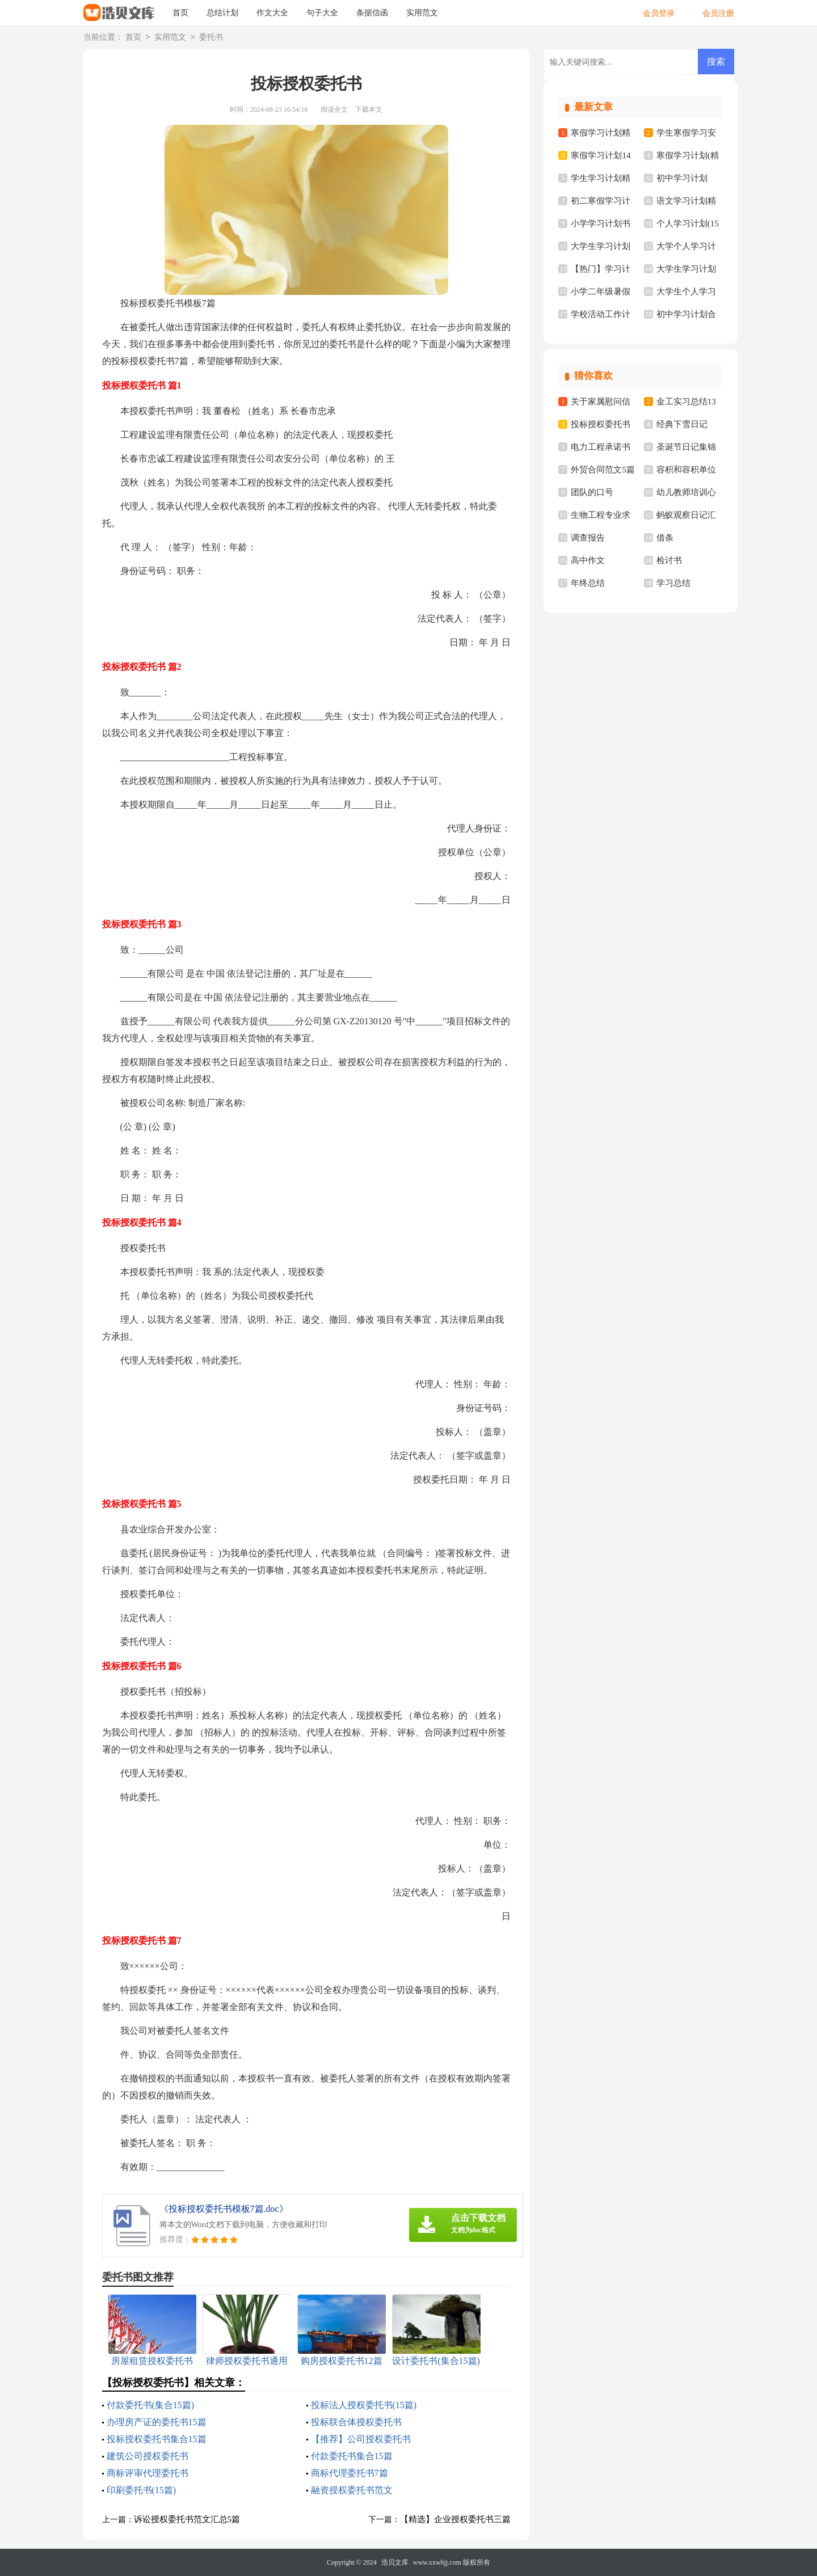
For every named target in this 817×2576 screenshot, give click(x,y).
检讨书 (669, 560)
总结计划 (222, 13)
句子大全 (322, 13)
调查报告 (588, 537)
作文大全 (272, 13)
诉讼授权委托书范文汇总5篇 (187, 2519)
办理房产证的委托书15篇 (157, 2422)
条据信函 (372, 13)
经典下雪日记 (681, 424)
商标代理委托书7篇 (349, 2473)
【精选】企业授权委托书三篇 (455, 2519)
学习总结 (673, 583)
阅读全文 (334, 109)
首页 (180, 13)
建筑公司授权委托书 (147, 2456)
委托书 (211, 37)
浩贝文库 (394, 2562)
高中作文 (588, 560)
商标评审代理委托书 (147, 2473)
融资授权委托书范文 (352, 2490)
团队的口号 (592, 492)
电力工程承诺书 (600, 446)
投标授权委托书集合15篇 (157, 2439)
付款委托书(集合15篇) (151, 2405)
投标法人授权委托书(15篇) (364, 2405)
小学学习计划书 (600, 223)
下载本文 (368, 109)
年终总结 (588, 583)
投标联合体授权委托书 (356, 2422)
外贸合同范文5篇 (603, 469)
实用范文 (422, 13)
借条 (664, 537)
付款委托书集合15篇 (352, 2456)
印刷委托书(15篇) (141, 2490)
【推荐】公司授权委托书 (361, 2439)
